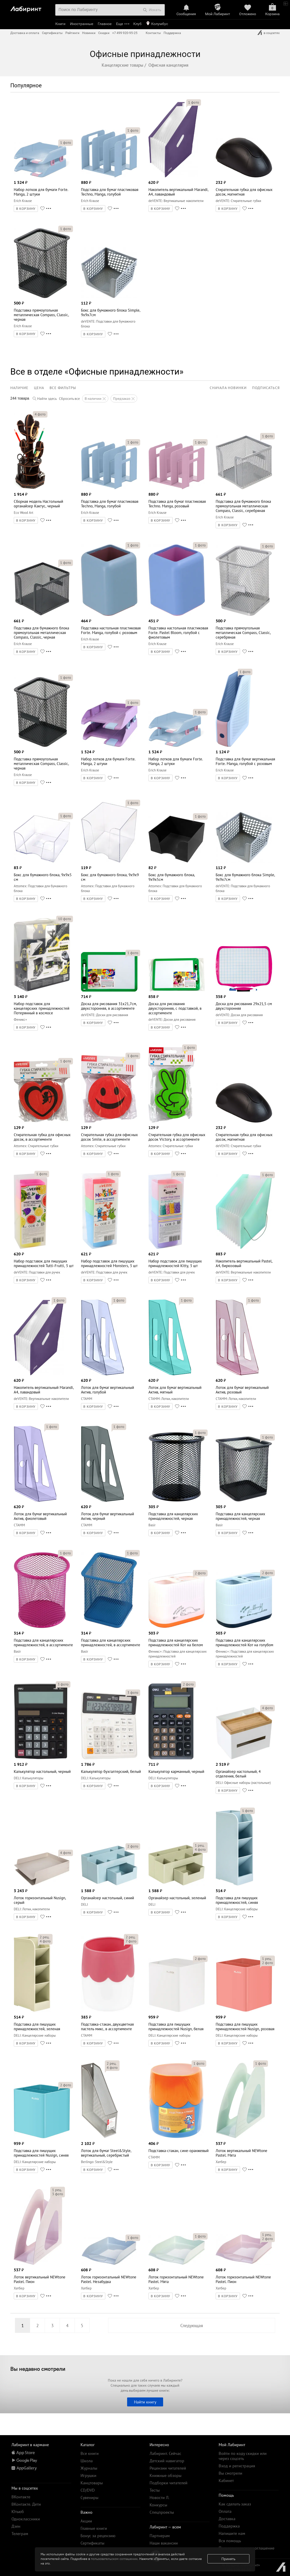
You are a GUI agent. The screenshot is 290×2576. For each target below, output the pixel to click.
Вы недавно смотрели (37, 2368)
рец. (199, 1845)
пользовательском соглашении (114, 2559)
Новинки (88, 33)
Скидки (103, 33)
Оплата (225, 2511)
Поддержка (172, 33)
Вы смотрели (230, 2473)
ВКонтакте (20, 2496)
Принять (228, 2558)
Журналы (89, 2468)
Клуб (137, 24)
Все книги (90, 2453)
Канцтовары (92, 2482)
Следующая (191, 2326)
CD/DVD (88, 2490)
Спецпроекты (162, 2512)
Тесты (155, 2490)
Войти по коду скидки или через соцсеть (243, 2456)
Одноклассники (25, 2519)
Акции (86, 2521)
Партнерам (160, 2535)
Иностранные (81, 24)
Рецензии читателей (168, 2468)
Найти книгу (145, 2402)
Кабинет (226, 2480)
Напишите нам (232, 2533)
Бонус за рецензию (98, 2535)
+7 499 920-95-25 (124, 33)
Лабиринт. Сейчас (165, 2453)
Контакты (153, 33)
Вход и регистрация (237, 2465)
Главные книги (94, 2528)
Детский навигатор (167, 2460)
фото (65, 142)
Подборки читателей (168, 2482)
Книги (60, 24)
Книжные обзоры (165, 2475)
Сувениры (89, 2497)
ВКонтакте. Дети (26, 2504)
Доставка (227, 2518)
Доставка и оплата (24, 33)
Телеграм (19, 2533)
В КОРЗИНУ (26, 209)
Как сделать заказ (235, 2504)
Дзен (15, 2526)
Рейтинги (72, 33)
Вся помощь (230, 2540)
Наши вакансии (164, 2543)
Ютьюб (17, 2511)
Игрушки (88, 2475)
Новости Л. (159, 2497)
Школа (87, 2460)
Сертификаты (52, 33)
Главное (105, 24)
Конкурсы (158, 2505)
